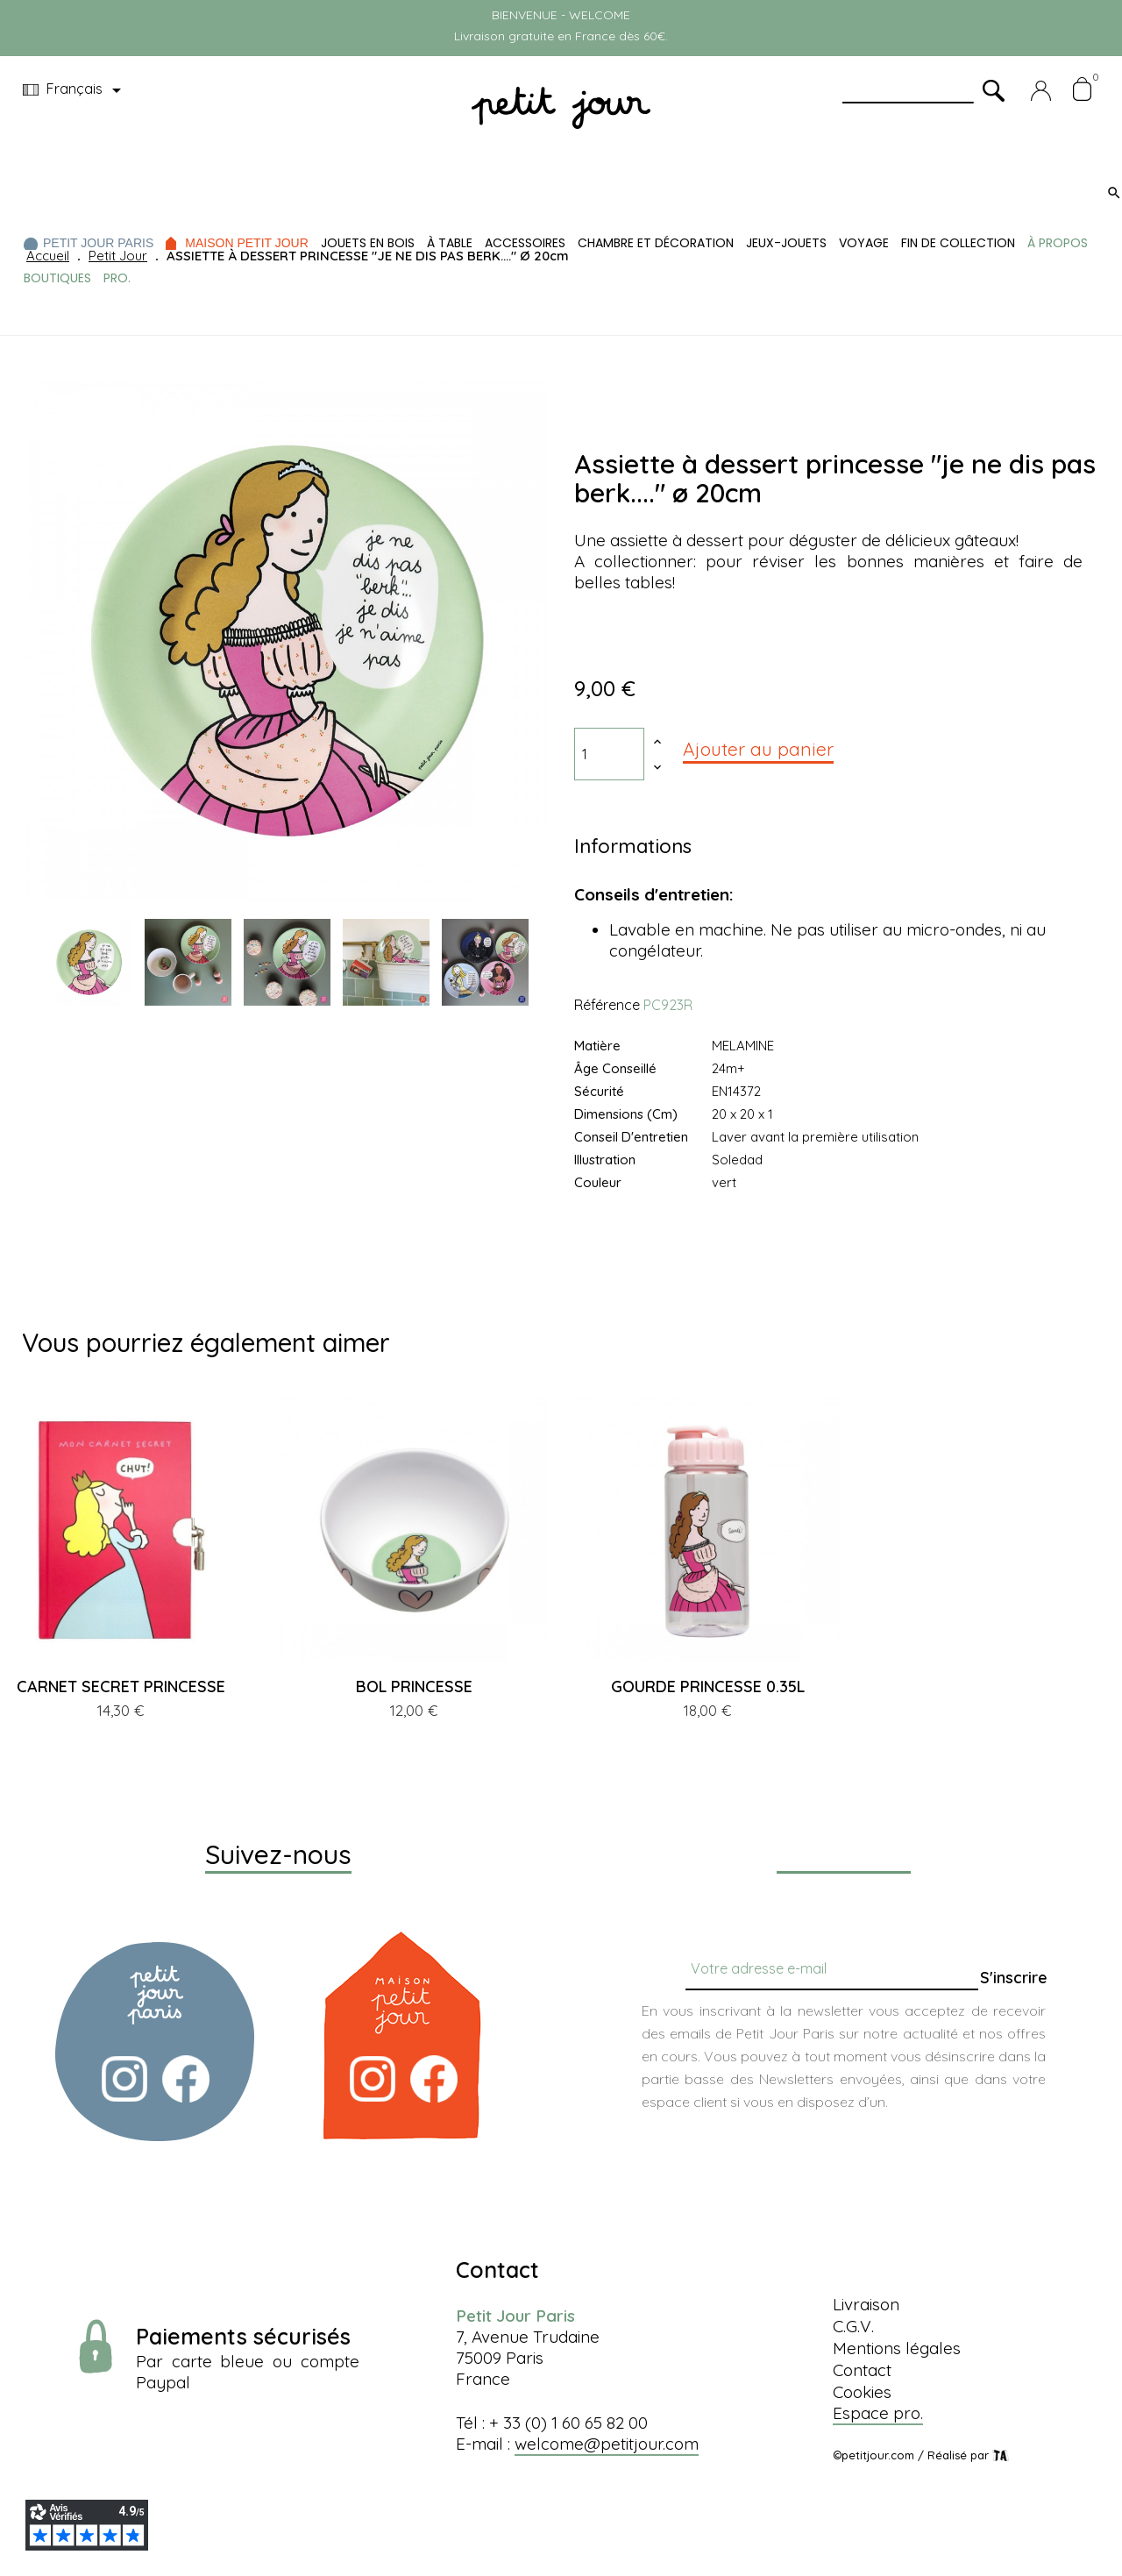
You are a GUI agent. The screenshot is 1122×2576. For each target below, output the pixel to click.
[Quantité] (609, 754)
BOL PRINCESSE (414, 1686)
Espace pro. (878, 2412)
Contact (862, 2369)
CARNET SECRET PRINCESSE (121, 1686)
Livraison (866, 2304)
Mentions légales (897, 2348)
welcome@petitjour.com (607, 2443)
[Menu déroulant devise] (75, 90)
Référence (607, 1005)
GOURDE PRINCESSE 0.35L (708, 1686)
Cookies (862, 2391)
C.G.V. (853, 2326)
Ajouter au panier (758, 748)
